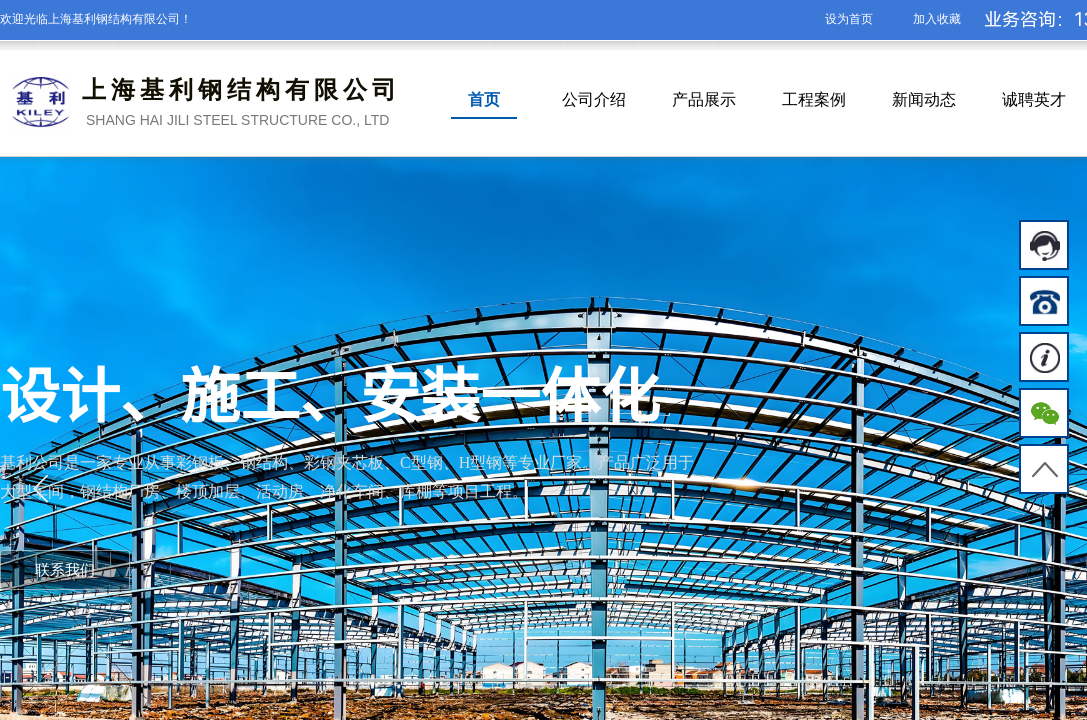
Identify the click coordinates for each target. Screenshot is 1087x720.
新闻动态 (924, 99)
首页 (484, 99)
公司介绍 (594, 99)
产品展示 (704, 99)
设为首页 (849, 19)
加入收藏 (937, 19)
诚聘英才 (1034, 99)
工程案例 (814, 99)
